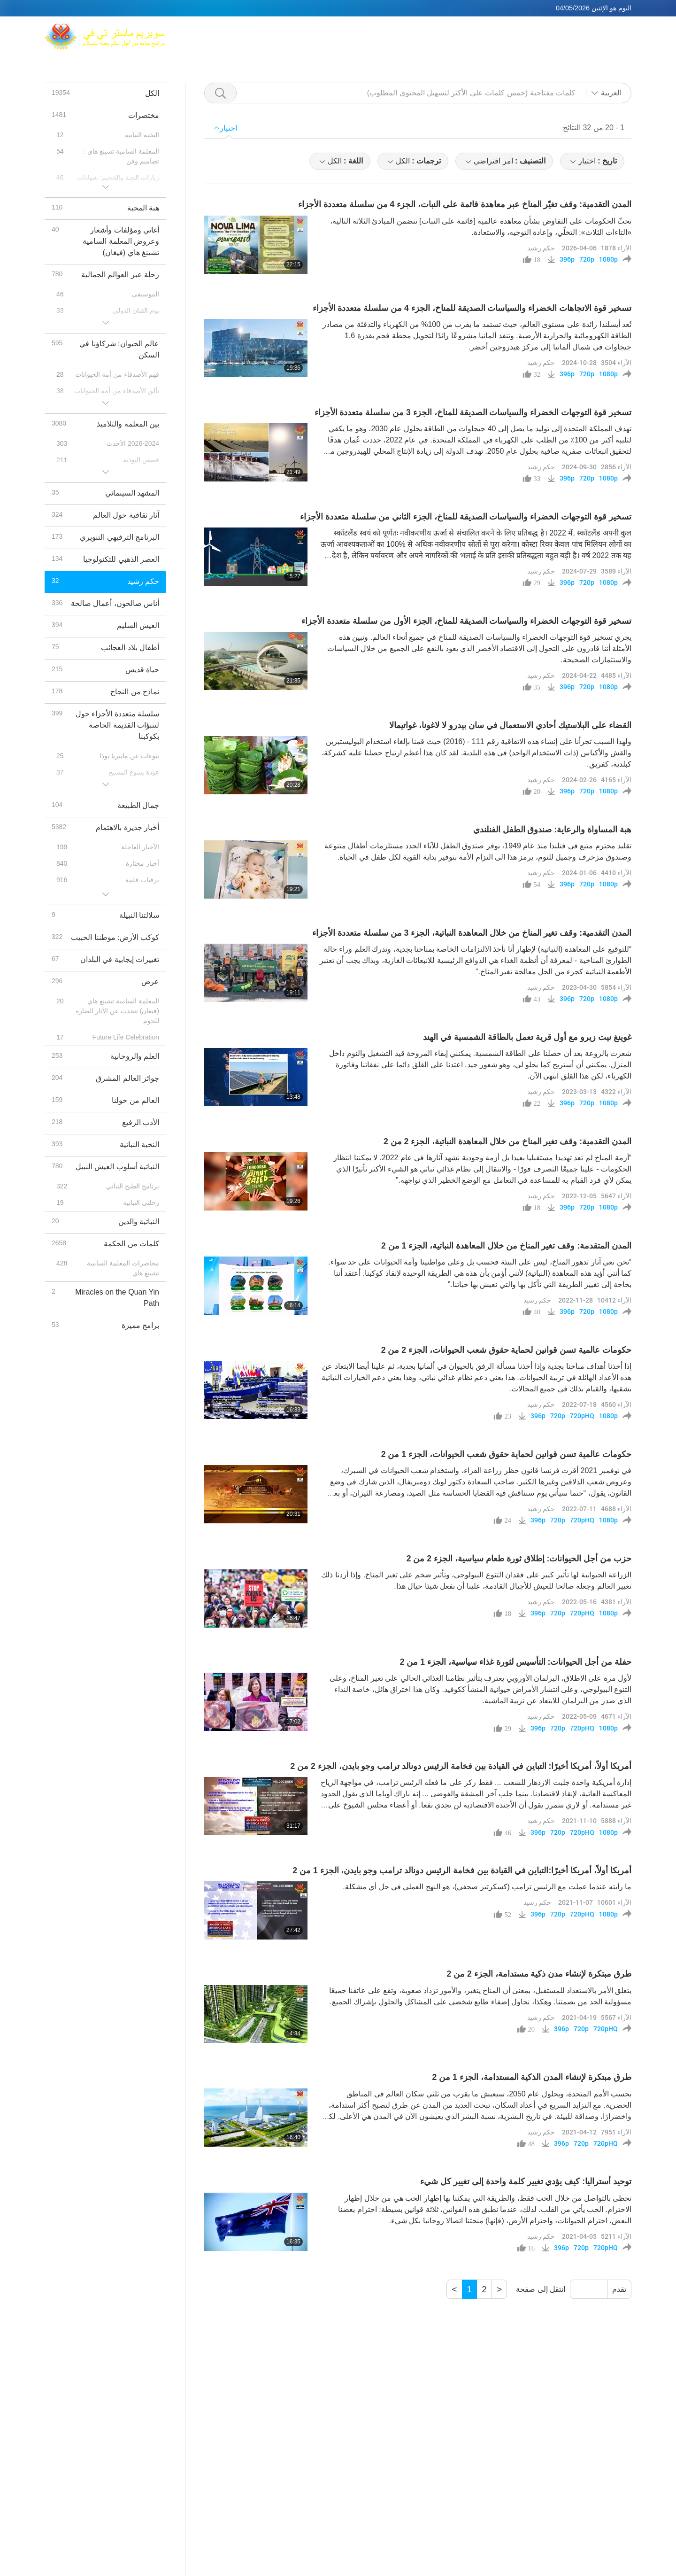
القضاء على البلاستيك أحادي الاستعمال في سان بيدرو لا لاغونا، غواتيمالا (510, 725)
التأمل (482, 31)
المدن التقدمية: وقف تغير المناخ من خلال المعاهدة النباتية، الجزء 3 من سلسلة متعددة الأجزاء (471, 933)
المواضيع (432, 43)
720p (586, 259)
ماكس (357, 31)
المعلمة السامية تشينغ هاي (420, 31)
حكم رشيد (541, 247)
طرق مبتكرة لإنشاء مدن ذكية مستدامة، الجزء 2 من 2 (538, 1974)
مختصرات (504, 43)
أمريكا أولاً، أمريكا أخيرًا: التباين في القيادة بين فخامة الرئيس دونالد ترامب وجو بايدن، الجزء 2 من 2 (460, 1766)
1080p (608, 259)
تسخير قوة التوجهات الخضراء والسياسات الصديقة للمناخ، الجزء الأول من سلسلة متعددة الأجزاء (466, 621)
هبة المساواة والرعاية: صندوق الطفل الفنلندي (552, 829)
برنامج (467, 43)
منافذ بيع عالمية (528, 31)
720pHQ (582, 1416)
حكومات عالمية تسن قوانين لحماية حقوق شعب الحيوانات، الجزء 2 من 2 (506, 1350)
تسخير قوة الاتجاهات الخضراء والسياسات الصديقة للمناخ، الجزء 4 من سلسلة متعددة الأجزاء (472, 308)
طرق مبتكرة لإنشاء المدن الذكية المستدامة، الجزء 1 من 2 (531, 2077)
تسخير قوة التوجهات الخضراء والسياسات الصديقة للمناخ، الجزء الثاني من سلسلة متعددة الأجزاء (465, 516)
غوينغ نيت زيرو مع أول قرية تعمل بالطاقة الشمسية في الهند (527, 1037)
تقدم (619, 2289)
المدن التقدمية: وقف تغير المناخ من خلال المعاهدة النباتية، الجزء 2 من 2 (507, 1141)
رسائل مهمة (550, 43)
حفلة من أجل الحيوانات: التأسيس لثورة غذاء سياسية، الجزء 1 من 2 (515, 1662)
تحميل (590, 43)
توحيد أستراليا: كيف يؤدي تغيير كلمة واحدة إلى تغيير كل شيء (525, 2181)
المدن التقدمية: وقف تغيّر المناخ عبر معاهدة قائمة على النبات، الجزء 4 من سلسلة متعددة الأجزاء (464, 204)
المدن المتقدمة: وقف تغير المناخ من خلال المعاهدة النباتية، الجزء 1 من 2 (506, 1245)
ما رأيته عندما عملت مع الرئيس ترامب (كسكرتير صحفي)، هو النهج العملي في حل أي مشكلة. (487, 1887)
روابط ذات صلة (589, 31)
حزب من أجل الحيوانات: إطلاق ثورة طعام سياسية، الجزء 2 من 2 (519, 1558)
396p (567, 259)
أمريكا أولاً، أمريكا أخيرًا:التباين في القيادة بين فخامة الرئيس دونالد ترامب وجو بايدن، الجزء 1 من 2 (461, 1870)
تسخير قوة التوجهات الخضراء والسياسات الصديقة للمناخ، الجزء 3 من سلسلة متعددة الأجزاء (473, 412)
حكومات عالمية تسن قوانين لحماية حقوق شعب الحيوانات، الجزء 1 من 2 (506, 1454)
